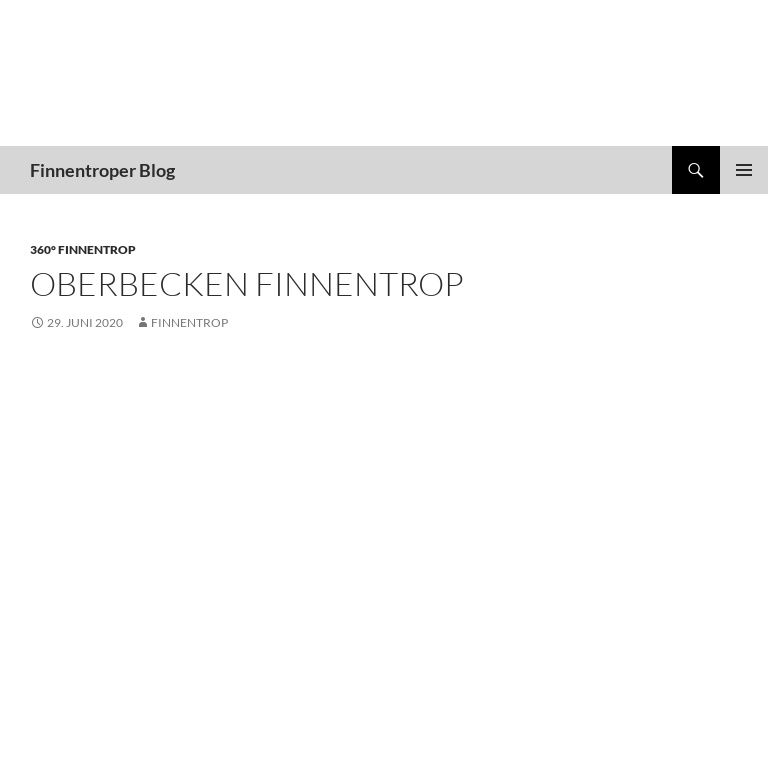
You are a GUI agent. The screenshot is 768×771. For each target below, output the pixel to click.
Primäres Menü (744, 170)
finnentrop (189, 322)
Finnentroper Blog (102, 170)
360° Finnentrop (83, 249)
